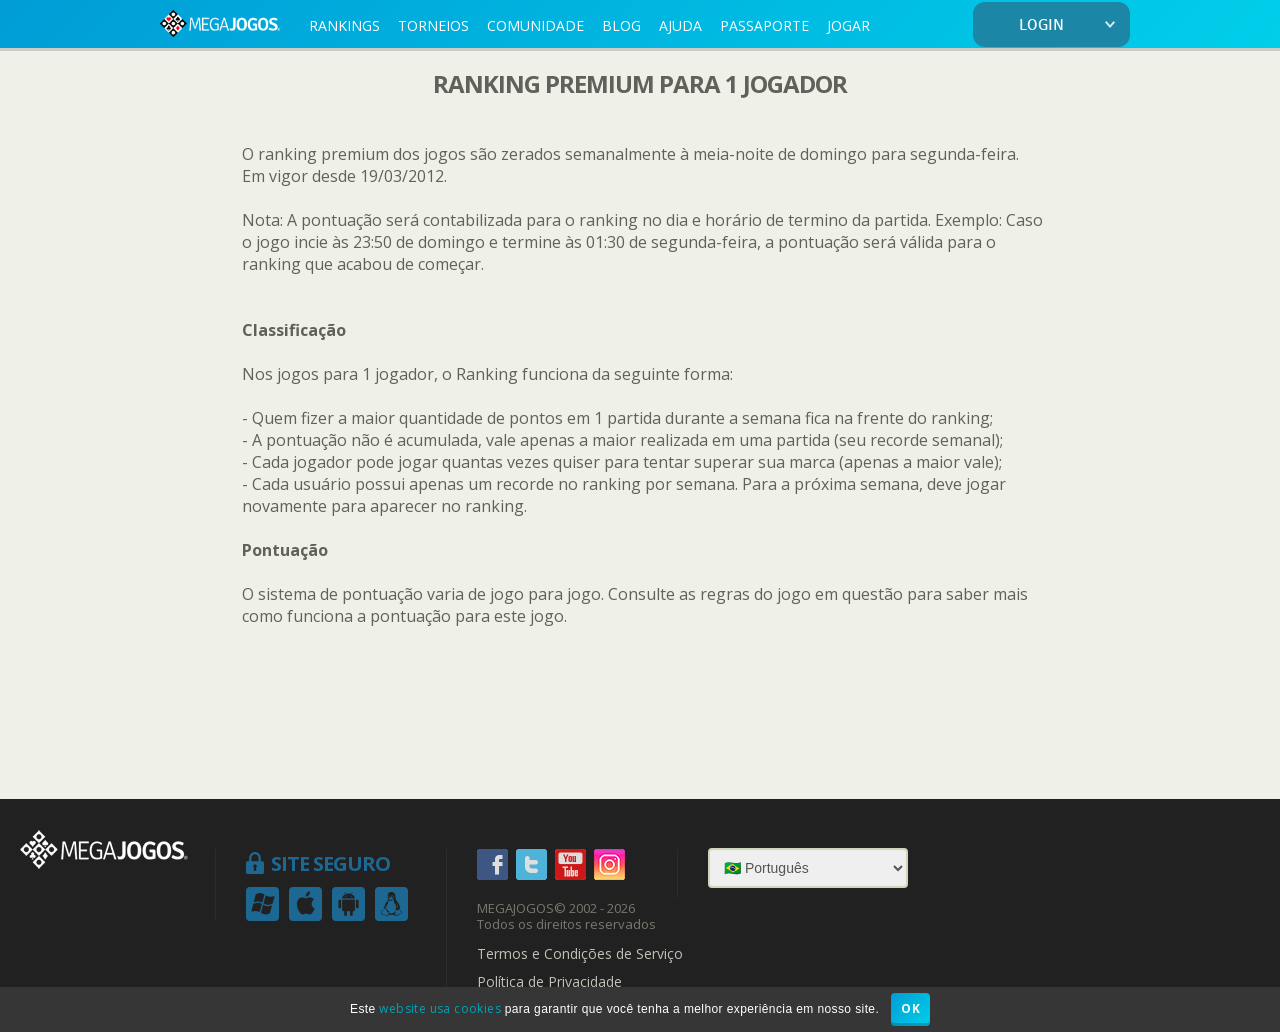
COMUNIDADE (535, 25)
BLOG (621, 25)
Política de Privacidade (549, 982)
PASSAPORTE (764, 25)
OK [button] (910, 1008)
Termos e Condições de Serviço (580, 954)
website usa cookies (440, 1008)
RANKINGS (344, 25)
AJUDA (680, 25)
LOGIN (1071, 25)
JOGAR (848, 25)
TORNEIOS (433, 25)
